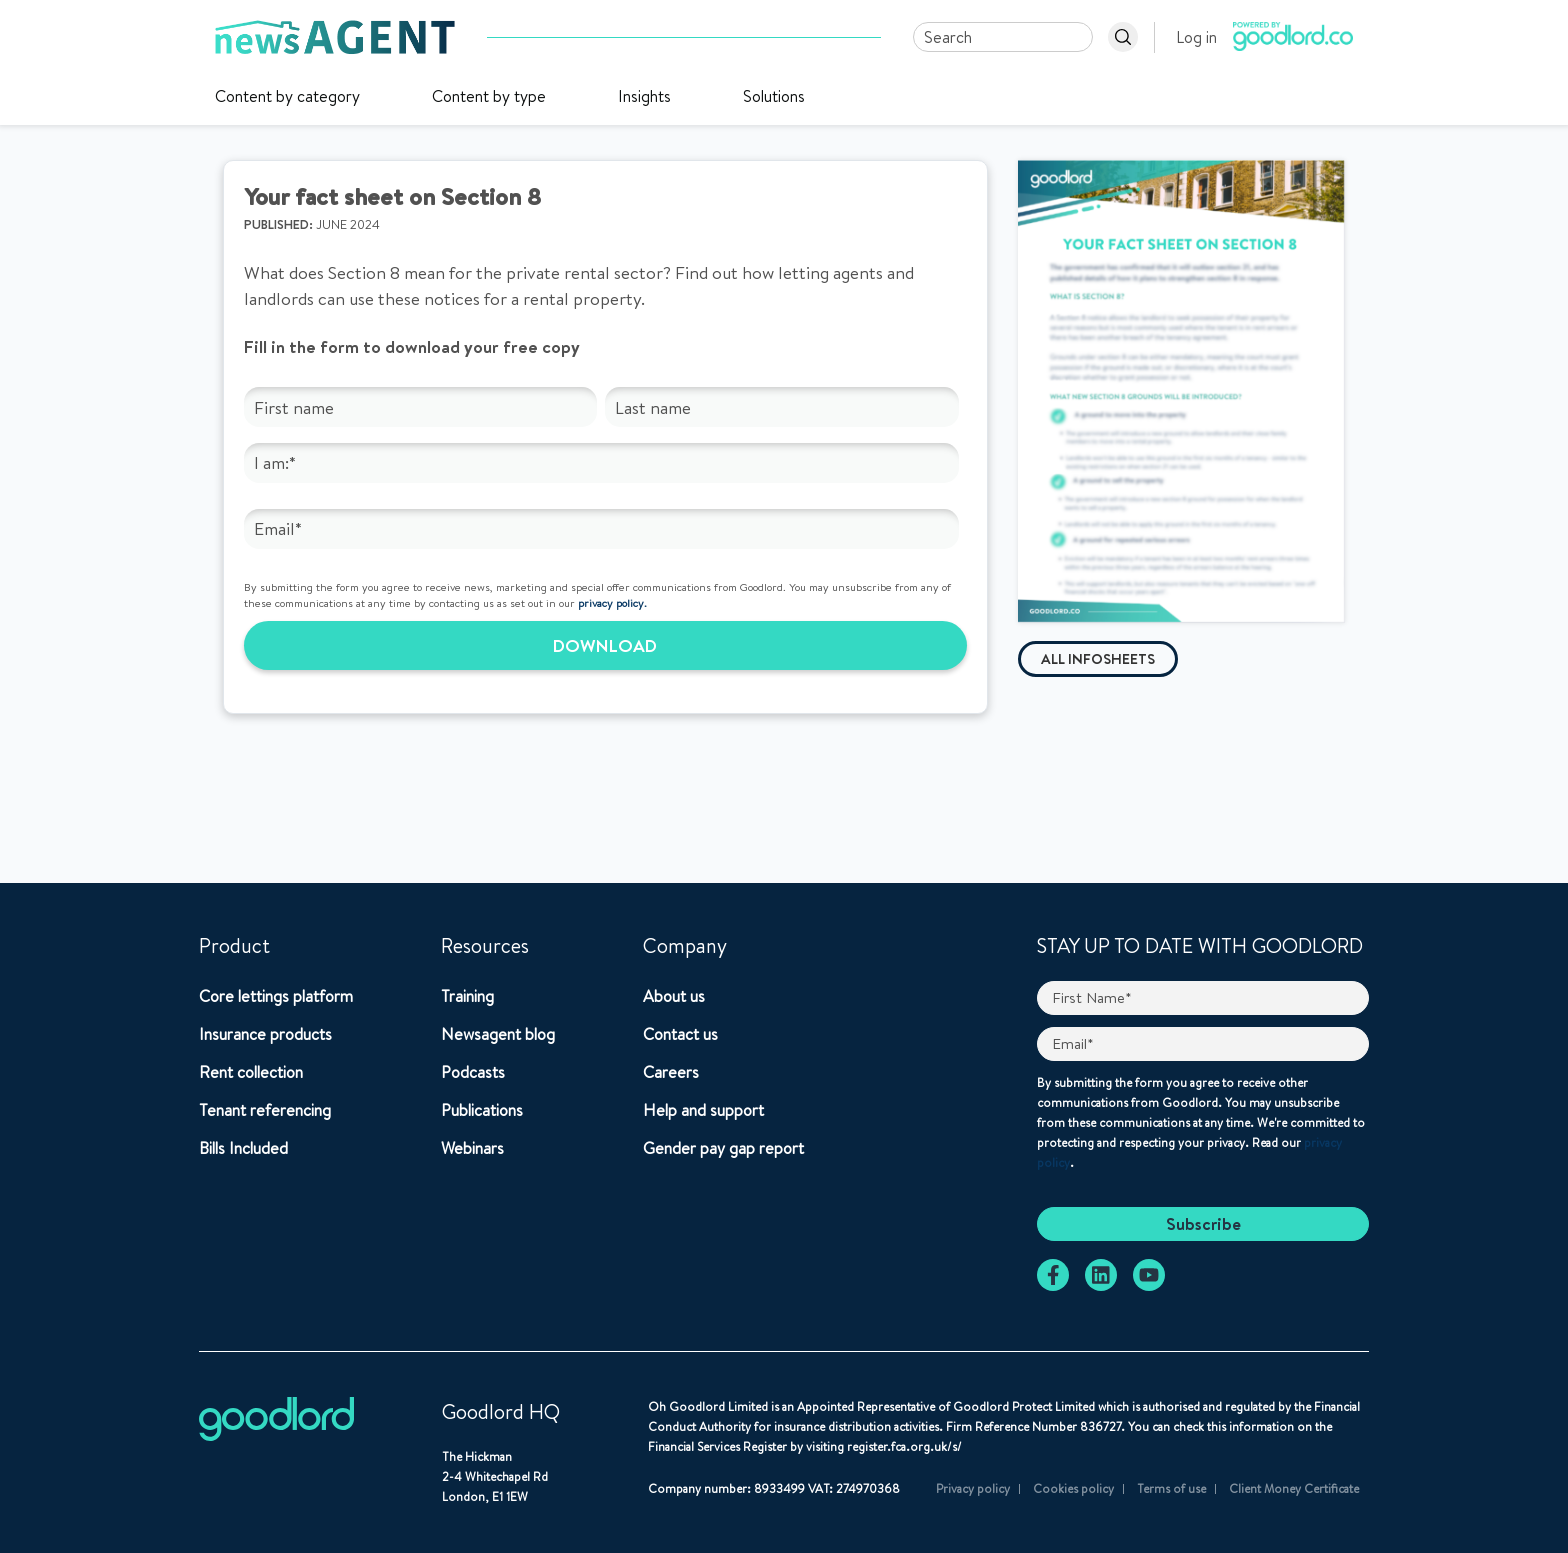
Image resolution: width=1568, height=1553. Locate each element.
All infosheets (1098, 659)
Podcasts (473, 1072)
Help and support (703, 1110)
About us (674, 996)
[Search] (1003, 37)
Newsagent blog (498, 1034)
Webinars (472, 1148)
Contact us (680, 1034)
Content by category (287, 96)
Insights (644, 96)
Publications (482, 1110)
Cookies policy (1073, 1488)
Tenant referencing (265, 1110)
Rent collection (251, 1072)
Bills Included (243, 1148)
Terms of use (1171, 1488)
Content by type (489, 96)
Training (467, 996)
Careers (671, 1072)
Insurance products (265, 1034)
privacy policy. (612, 603)
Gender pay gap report (723, 1148)
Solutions (774, 96)
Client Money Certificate (1294, 1488)
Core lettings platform (276, 996)
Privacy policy (973, 1488)
